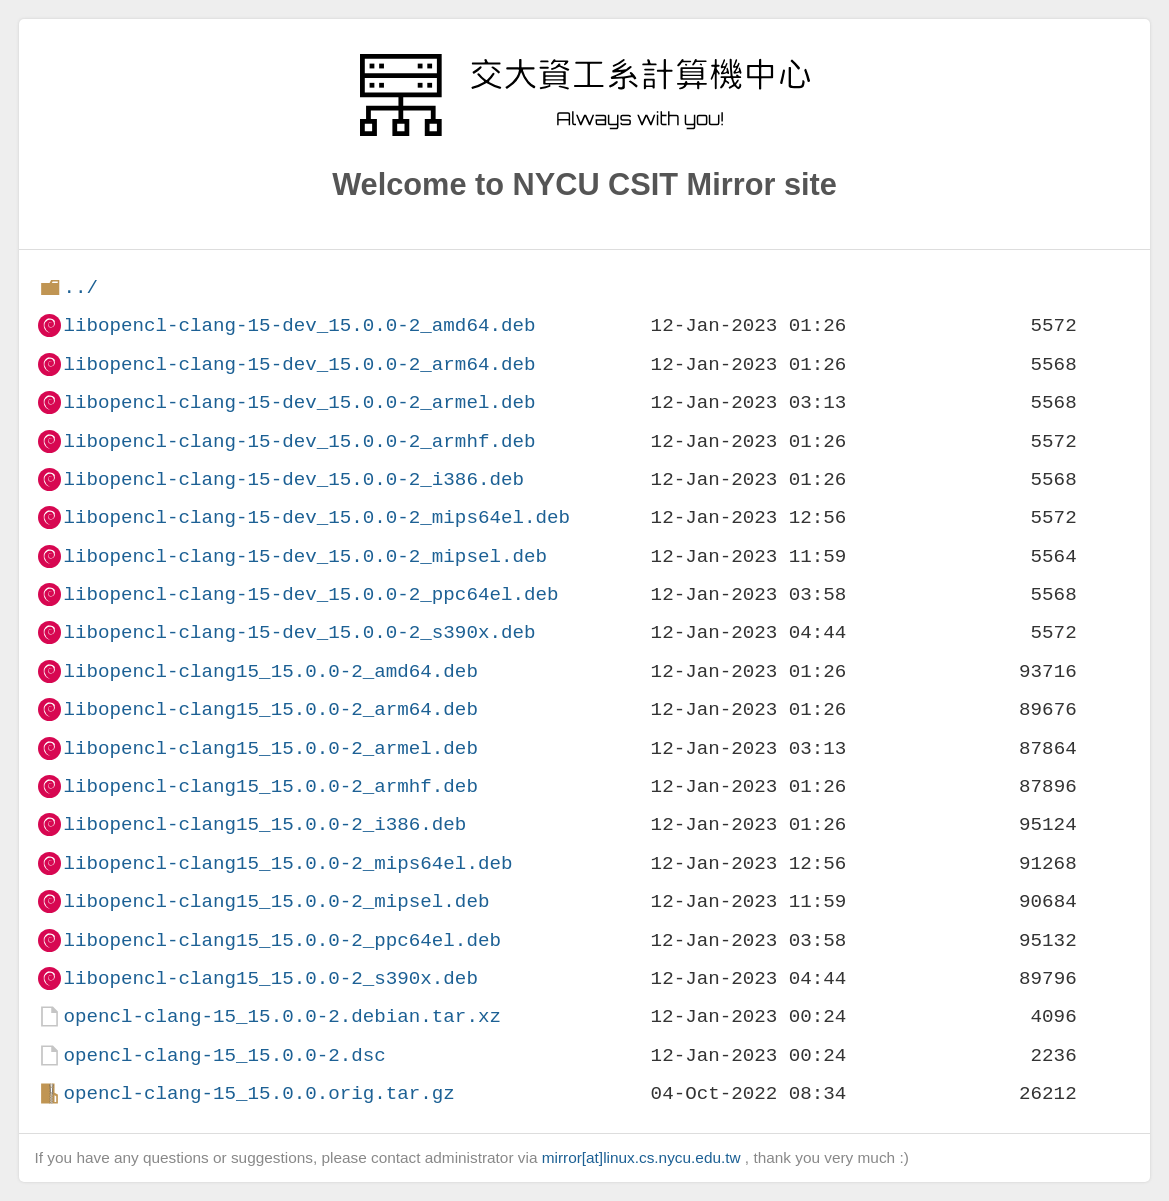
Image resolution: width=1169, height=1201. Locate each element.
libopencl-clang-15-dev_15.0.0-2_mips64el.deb (316, 517)
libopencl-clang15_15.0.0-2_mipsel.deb (276, 901)
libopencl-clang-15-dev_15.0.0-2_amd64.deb (299, 325)
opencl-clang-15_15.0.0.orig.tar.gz (258, 1093)
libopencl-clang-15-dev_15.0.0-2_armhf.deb (299, 441)
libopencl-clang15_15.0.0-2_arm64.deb (270, 709)
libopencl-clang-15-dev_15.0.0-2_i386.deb (293, 479)
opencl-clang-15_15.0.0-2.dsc (224, 1055)
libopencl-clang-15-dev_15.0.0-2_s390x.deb (299, 632)
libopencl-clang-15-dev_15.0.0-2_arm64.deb (299, 364)
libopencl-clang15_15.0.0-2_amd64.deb (270, 671)
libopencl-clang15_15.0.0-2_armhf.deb (270, 786)
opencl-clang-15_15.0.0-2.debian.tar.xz (281, 1016)
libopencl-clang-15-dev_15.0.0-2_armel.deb (299, 402)
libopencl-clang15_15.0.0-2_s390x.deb (270, 978)
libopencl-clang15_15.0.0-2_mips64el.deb (287, 863)
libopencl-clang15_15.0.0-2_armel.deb (270, 748)
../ (80, 287)
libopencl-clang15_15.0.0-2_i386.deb (264, 824)
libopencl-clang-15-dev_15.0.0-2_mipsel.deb (305, 556)
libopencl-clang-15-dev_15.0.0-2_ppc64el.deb (310, 594)
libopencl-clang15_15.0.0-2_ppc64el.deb (281, 940)
